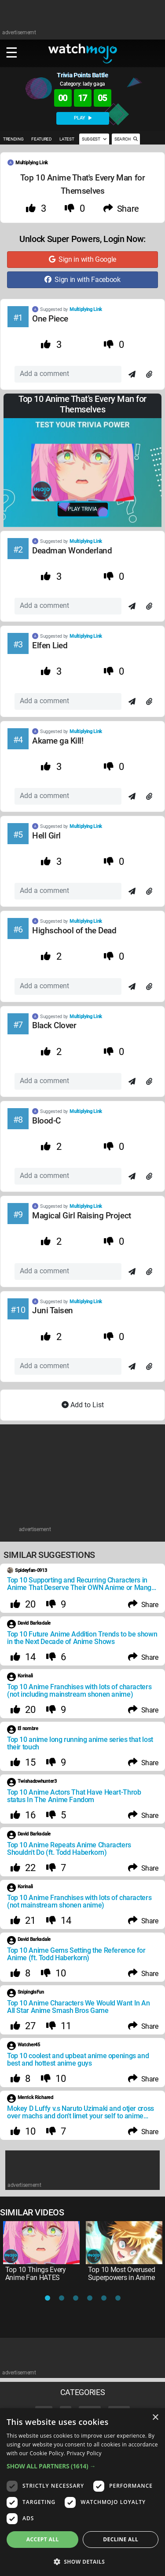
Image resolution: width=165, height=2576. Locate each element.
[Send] (132, 375)
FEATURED (41, 139)
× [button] (155, 2417)
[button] (82, 2466)
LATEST (66, 139)
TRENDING (13, 139)
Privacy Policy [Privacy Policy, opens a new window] (84, 2453)
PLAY (83, 118)
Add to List (83, 1405)
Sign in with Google (82, 259)
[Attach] (149, 375)
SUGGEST (94, 139)
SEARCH (125, 139)
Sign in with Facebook (82, 279)
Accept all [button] (42, 2539)
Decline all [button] (120, 2539)
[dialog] (82, 2492)
